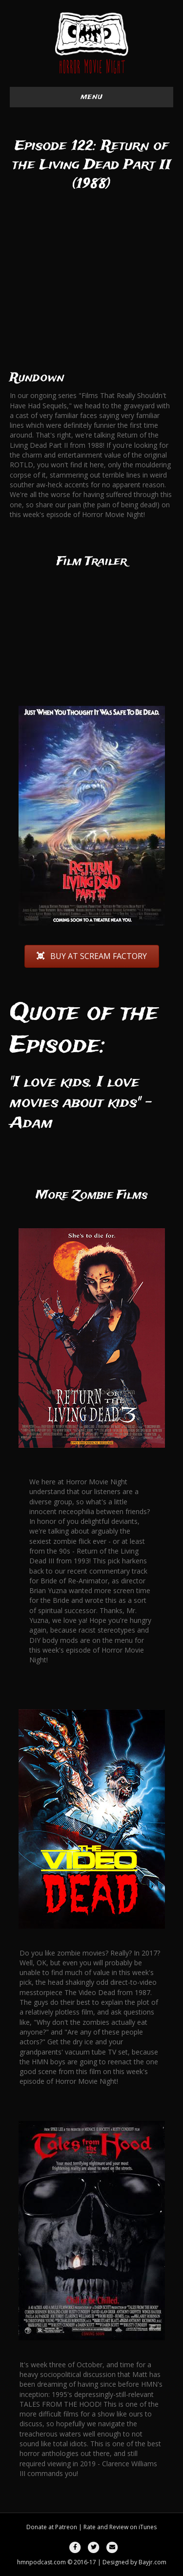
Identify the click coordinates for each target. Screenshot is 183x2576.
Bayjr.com (152, 2562)
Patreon (66, 2527)
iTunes (148, 2527)
